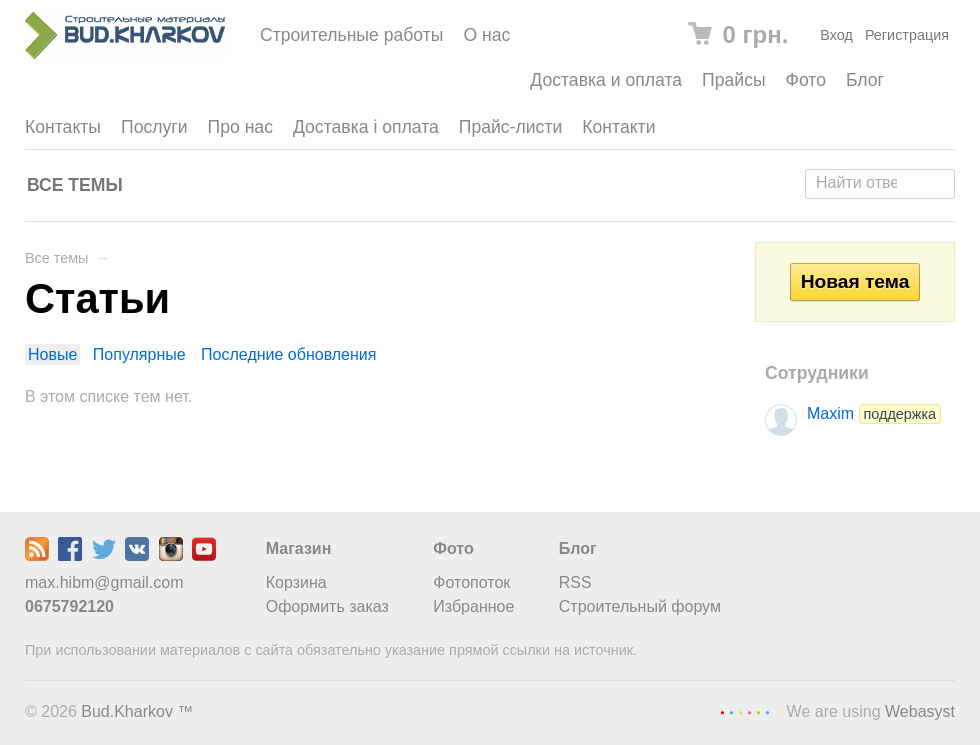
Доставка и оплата (606, 80)
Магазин (299, 548)
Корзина (296, 582)
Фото (806, 80)
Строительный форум (640, 606)
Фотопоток (471, 582)
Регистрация (907, 35)
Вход (836, 35)
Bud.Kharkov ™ (137, 711)
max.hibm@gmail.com (104, 582)
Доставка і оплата (366, 127)
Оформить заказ (327, 606)
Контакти (618, 127)
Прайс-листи (510, 127)
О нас (486, 35)
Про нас (240, 127)
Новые (52, 354)
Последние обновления (288, 354)
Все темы (75, 185)
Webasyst (920, 711)
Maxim (874, 413)
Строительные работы (351, 35)
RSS (575, 582)
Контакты (63, 127)
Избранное (473, 606)
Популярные (139, 354)
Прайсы (734, 80)
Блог (865, 80)
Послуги (154, 127)
